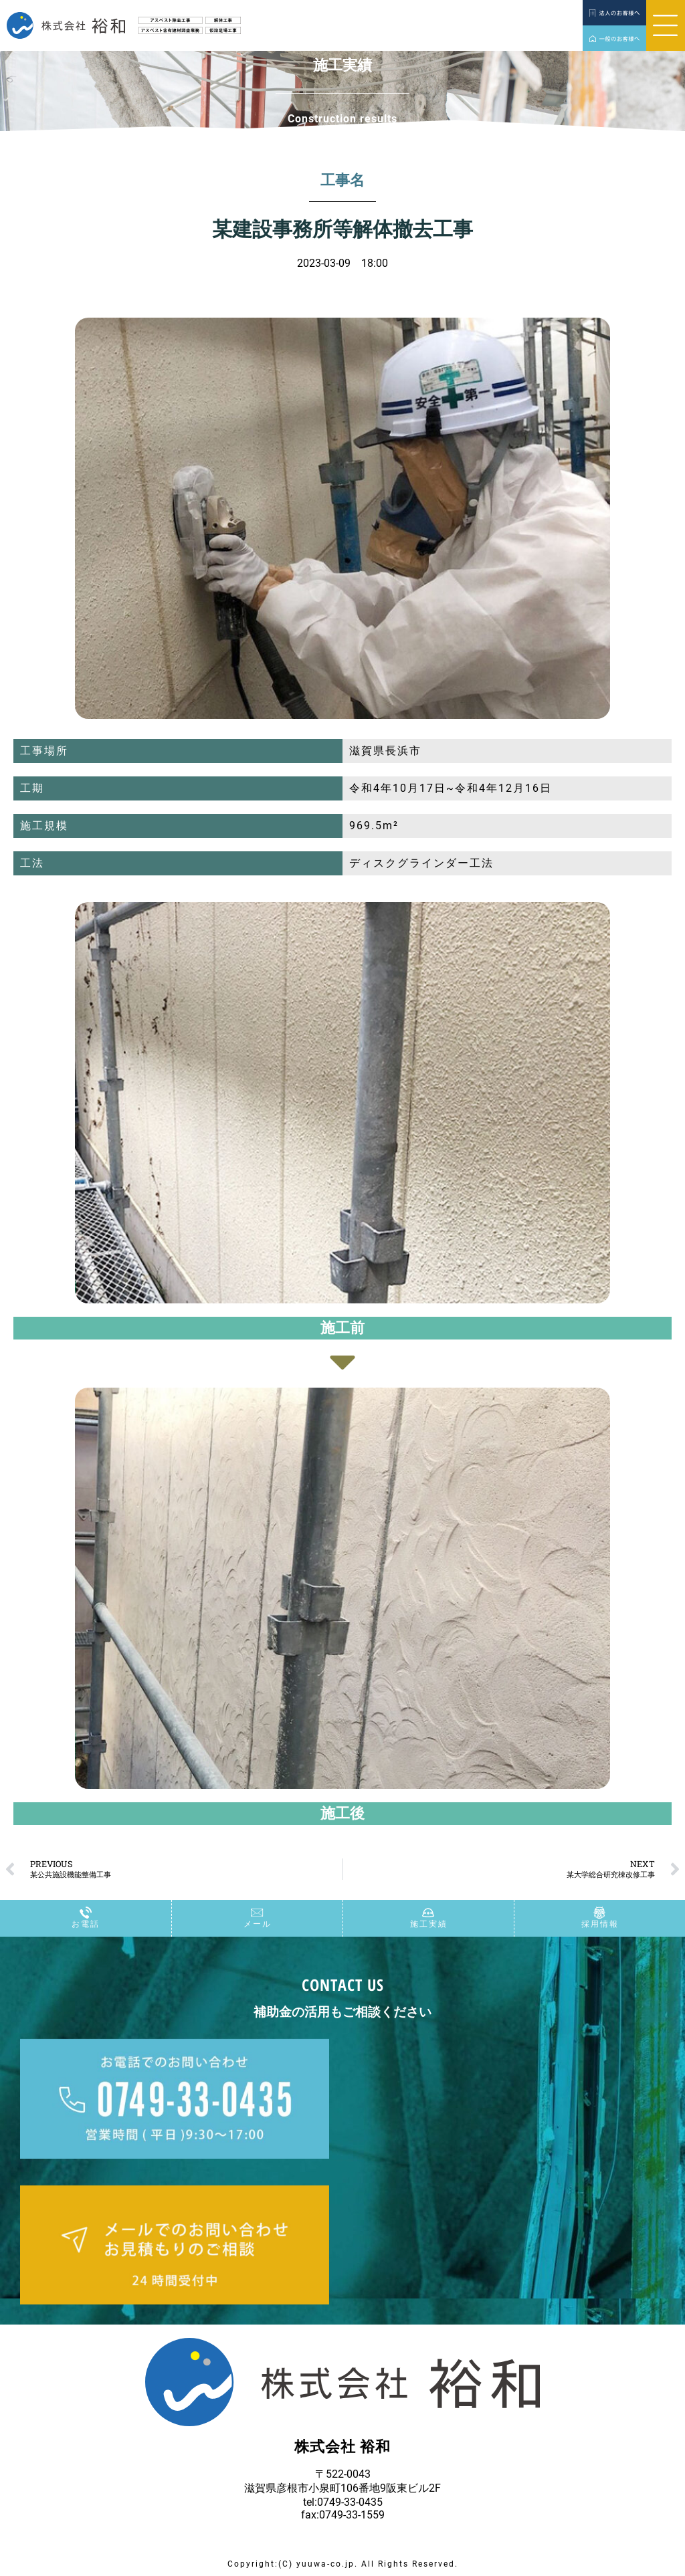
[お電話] (85, 1913)
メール (257, 1925)
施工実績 (429, 1925)
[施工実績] (428, 1913)
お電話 (86, 1925)
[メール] (257, 1913)
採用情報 (600, 1925)
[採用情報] (600, 1913)
